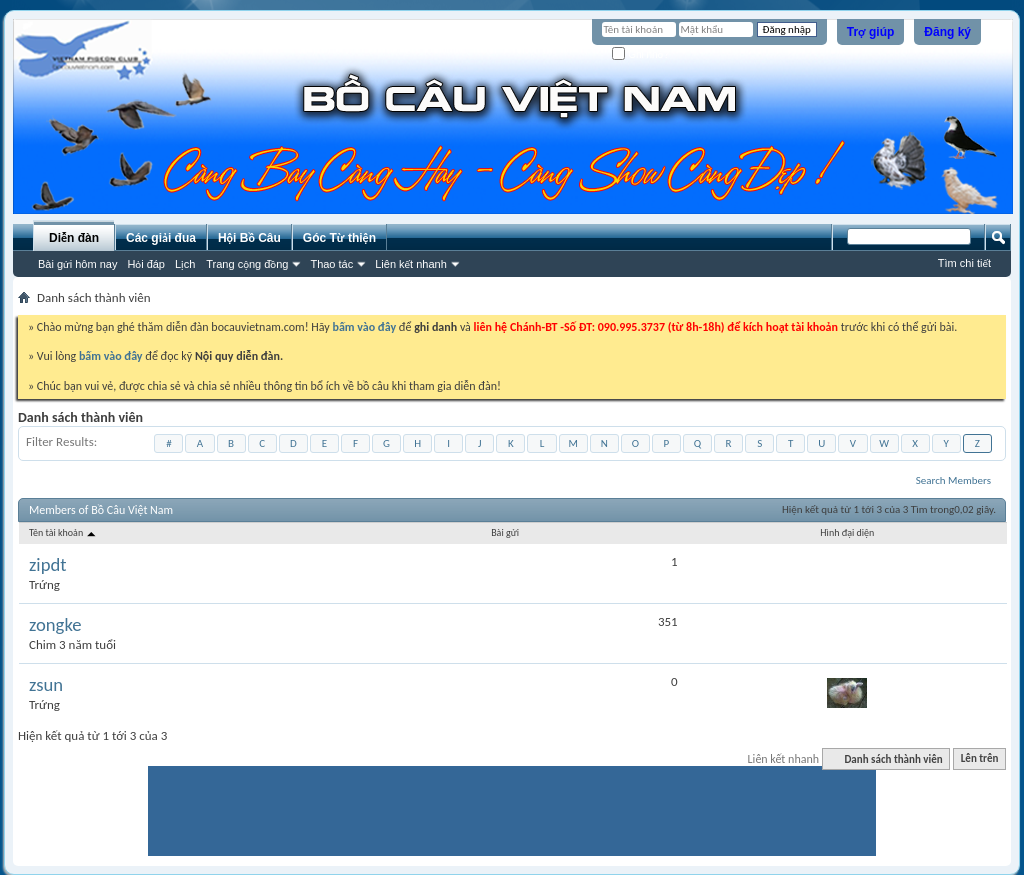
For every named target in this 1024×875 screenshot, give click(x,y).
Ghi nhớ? (640, 54)
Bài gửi (505, 532)
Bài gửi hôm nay (77, 264)
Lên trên (980, 759)
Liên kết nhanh (411, 264)
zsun (46, 685)
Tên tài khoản (63, 532)
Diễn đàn (74, 238)
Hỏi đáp (146, 264)
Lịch (185, 264)
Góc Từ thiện (339, 238)
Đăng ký (947, 32)
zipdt (48, 565)
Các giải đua (161, 238)
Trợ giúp (871, 32)
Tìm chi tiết (964, 263)
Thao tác (331, 264)
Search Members (953, 480)
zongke (55, 625)
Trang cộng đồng (247, 264)
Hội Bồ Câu (249, 238)
